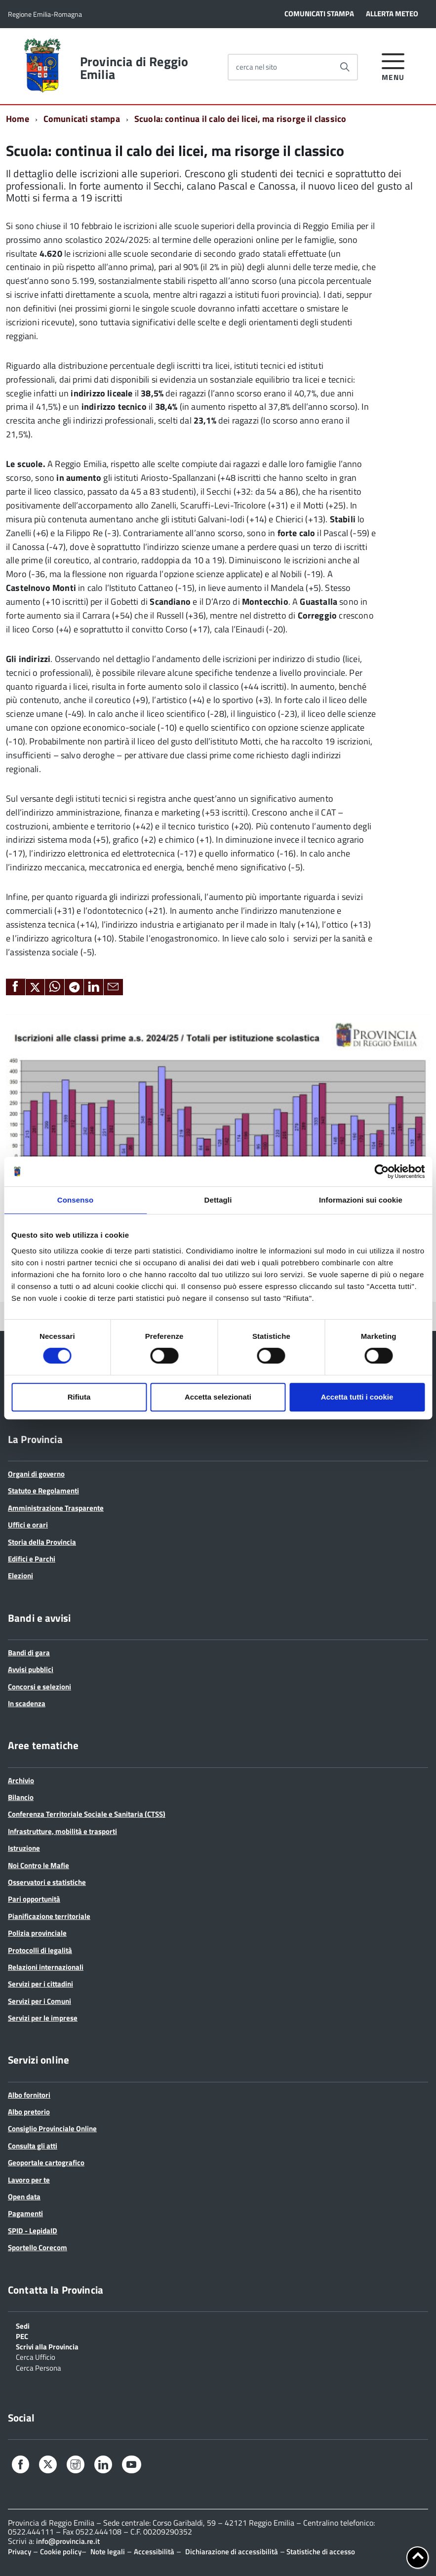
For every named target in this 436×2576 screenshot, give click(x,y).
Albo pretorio (29, 2111)
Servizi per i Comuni (39, 2001)
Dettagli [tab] (218, 1200)
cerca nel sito (256, 67)
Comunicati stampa (81, 118)
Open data (24, 2196)
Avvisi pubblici (30, 1669)
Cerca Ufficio (35, 2356)
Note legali (107, 2551)
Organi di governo (36, 1474)
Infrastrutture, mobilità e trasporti (62, 1831)
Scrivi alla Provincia (47, 2346)
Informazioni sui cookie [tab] (360, 1200)
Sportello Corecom (37, 2247)
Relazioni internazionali (45, 1967)
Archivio (21, 1780)
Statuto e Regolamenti (43, 1490)
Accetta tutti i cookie (357, 1397)
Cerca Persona (38, 2367)
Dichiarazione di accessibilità (231, 2551)
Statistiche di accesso (320, 2551)
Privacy (19, 2551)
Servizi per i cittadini (40, 1984)
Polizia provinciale (37, 1933)
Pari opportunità (34, 1899)
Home (17, 118)
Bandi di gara (29, 1652)
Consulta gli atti (32, 2145)
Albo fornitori (29, 2095)
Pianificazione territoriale (49, 1916)
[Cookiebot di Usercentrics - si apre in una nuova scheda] (381, 1171)
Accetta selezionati (218, 1397)
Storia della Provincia (42, 1542)
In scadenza (26, 1703)
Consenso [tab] (75, 1200)
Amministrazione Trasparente (56, 1508)
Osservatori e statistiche (47, 1882)
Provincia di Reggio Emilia (134, 68)
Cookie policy (60, 2551)
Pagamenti (25, 2213)
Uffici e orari (28, 1524)
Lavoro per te (29, 2180)
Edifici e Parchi (31, 1558)
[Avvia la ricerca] (344, 67)
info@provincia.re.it (68, 2541)
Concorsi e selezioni (39, 1686)
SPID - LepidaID (32, 2230)
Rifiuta (79, 1397)
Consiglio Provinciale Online (52, 2128)
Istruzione (24, 1848)
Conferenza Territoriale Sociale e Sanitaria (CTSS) (86, 1814)
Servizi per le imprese (43, 2018)
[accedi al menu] (393, 65)
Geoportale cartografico (46, 2162)
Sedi (23, 2325)
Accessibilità (154, 2551)
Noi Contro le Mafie (38, 1865)
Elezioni (20, 1575)
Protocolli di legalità (40, 1950)
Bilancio (21, 1797)
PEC (22, 2336)
